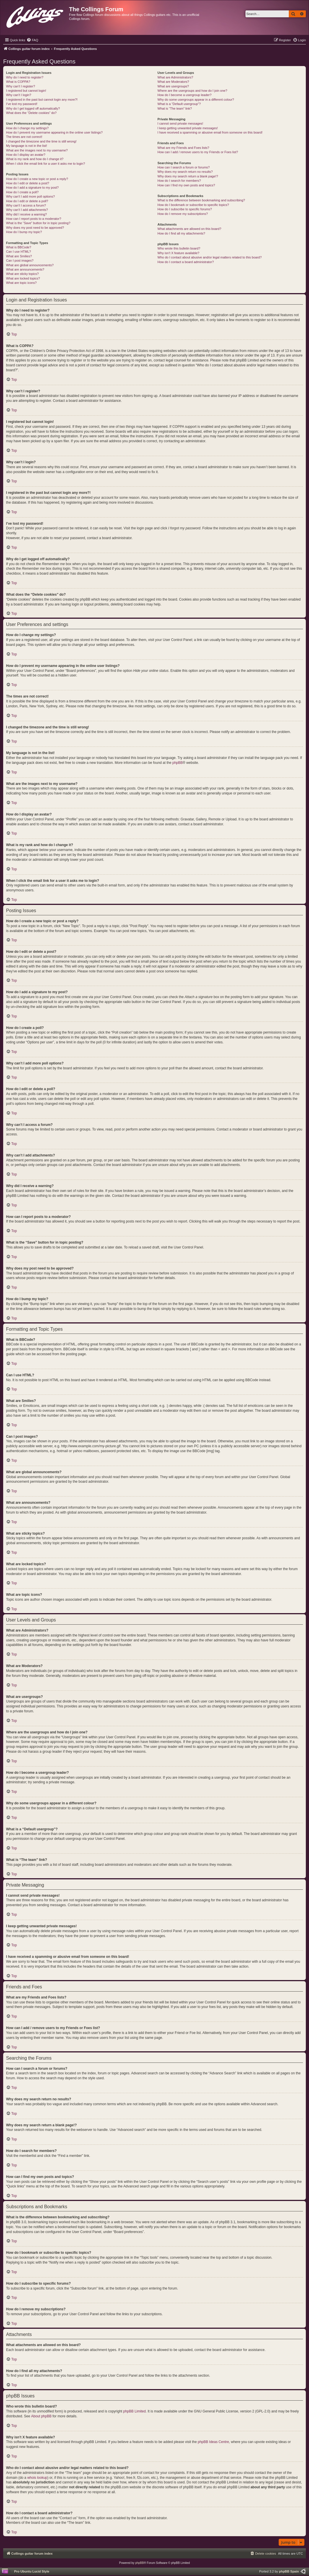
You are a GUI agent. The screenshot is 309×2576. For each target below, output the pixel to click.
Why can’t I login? (18, 95)
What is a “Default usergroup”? (179, 104)
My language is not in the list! (26, 145)
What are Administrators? (175, 77)
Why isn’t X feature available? (178, 253)
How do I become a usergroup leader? (184, 95)
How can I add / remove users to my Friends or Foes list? (197, 152)
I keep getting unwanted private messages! (187, 128)
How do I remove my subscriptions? (182, 213)
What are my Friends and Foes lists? (183, 147)
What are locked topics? (23, 278)
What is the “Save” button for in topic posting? (38, 223)
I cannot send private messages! (180, 123)
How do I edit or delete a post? (27, 183)
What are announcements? (25, 269)
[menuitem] (32, 40)
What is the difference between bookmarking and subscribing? (201, 200)
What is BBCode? (18, 247)
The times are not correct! (24, 136)
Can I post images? (19, 260)
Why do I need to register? (24, 77)
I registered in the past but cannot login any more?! (42, 99)
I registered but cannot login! (26, 90)
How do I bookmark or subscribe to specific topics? (193, 205)
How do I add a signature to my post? (32, 187)
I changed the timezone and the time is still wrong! (41, 141)
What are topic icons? (21, 282)
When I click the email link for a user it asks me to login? (45, 163)
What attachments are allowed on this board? (189, 228)
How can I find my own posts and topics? (186, 185)
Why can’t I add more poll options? (30, 196)
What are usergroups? (173, 86)
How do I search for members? (179, 180)
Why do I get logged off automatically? (33, 108)
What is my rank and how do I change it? (35, 159)
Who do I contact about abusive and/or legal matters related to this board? (209, 257)
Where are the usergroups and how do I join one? (192, 90)
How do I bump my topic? (24, 232)
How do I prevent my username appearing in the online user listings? (54, 132)
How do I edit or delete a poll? (27, 201)
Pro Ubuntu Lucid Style (31, 2571)
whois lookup (37, 2478)
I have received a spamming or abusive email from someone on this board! (210, 132)
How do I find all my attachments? (181, 233)
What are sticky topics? (22, 273)
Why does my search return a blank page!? (187, 176)
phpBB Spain (289, 2571)
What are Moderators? (173, 81)
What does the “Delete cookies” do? (31, 113)
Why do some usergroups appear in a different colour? (195, 99)
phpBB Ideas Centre (213, 2442)
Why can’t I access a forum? (26, 205)
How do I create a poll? (22, 192)
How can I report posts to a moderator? (33, 218)
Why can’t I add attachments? (27, 209)
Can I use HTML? (18, 251)
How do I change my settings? (27, 128)
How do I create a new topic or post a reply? (37, 179)
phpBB (177, 763)
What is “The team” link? (174, 108)
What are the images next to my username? (37, 150)
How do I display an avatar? (25, 154)
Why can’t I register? (20, 86)
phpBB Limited (134, 2411)
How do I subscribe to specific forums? (184, 209)
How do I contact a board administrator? (185, 262)
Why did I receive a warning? (26, 214)
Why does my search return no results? (185, 171)
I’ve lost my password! (21, 104)
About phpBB (41, 2416)
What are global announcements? (30, 265)
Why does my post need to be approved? (35, 227)
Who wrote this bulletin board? (178, 248)
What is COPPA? (18, 81)
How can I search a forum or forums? (183, 167)
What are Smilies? (19, 256)
